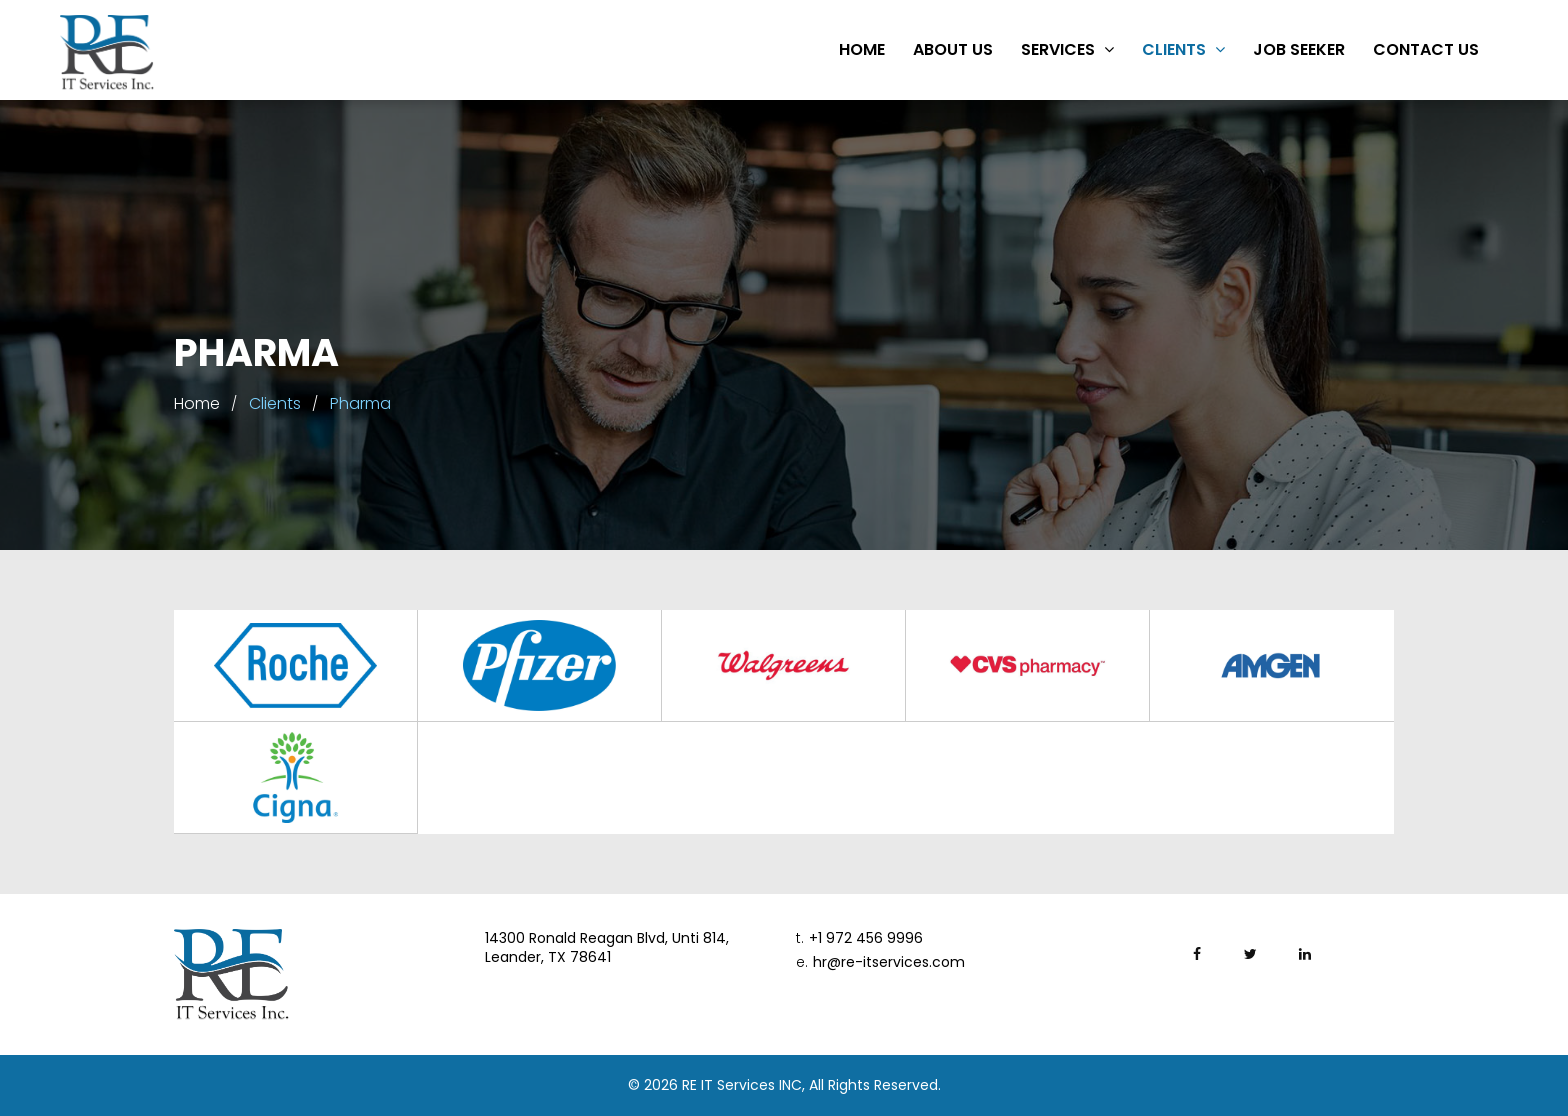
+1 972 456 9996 (859, 938)
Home (862, 49)
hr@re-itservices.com (880, 962)
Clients (1183, 49)
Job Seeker (1299, 49)
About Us (953, 49)
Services (1067, 49)
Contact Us (1426, 49)
